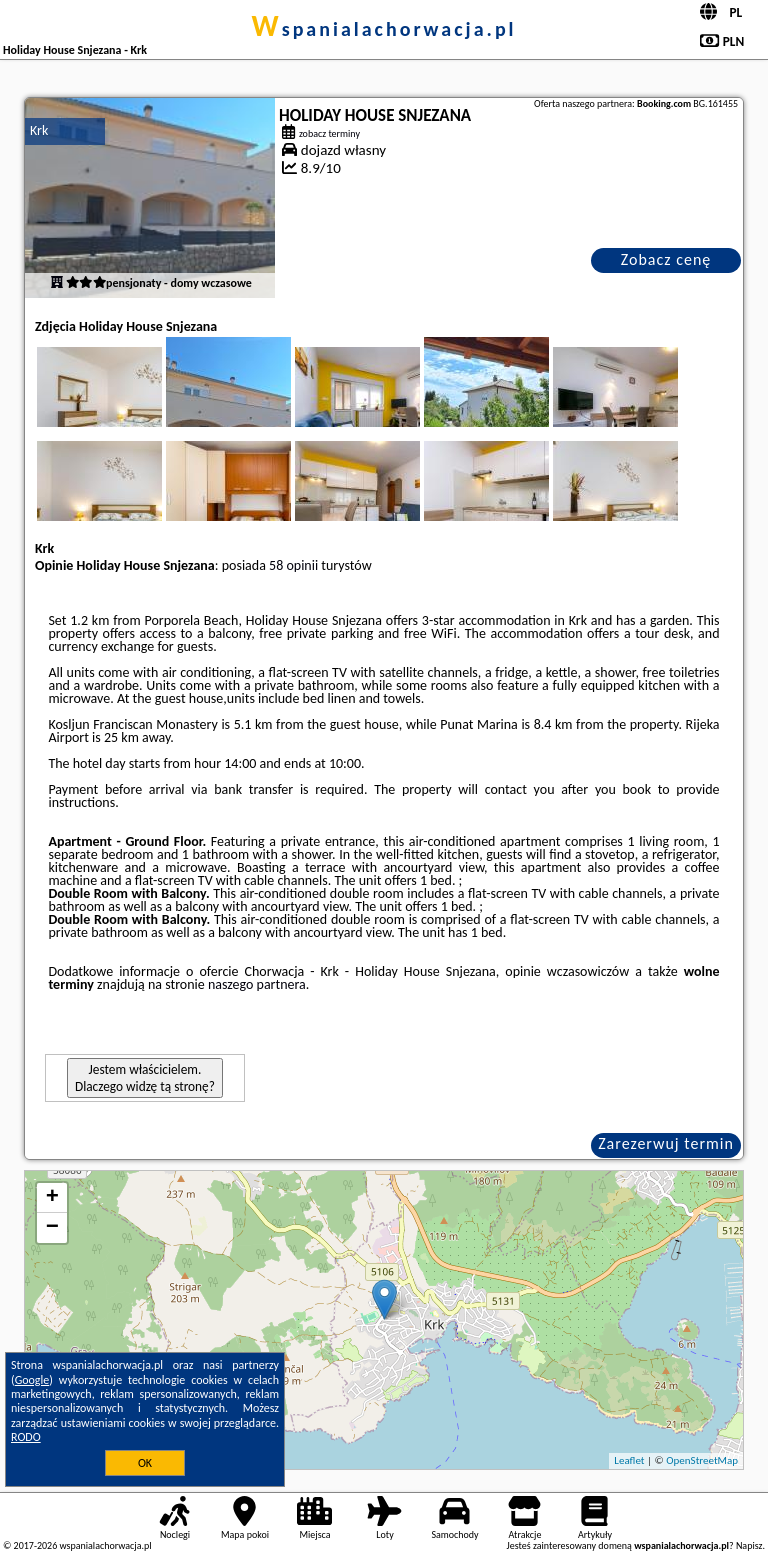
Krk (39, 130)
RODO (26, 1437)
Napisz (749, 1545)
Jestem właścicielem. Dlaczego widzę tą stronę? (145, 1078)
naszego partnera (257, 984)
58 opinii (293, 565)
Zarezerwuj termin (666, 1143)
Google (32, 1380)
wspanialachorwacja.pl (383, 29)
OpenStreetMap (702, 1460)
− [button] (52, 1228)
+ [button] (52, 1198)
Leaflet (629, 1460)
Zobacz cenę (666, 259)
